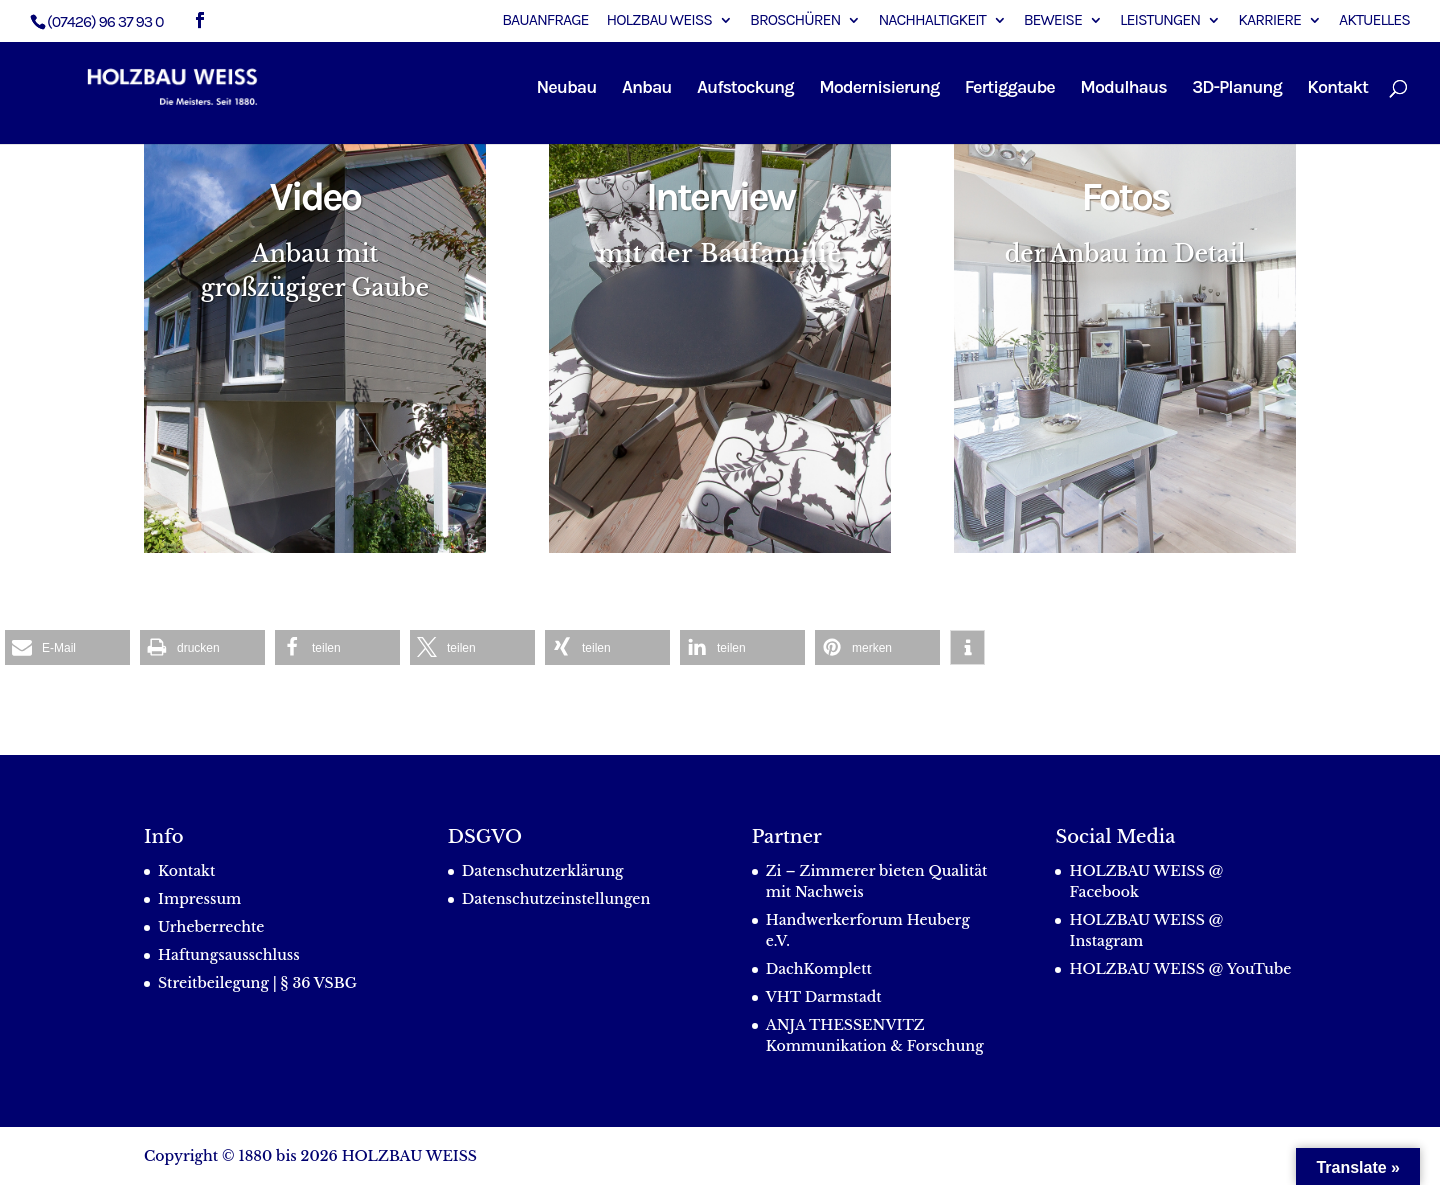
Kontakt (1337, 89)
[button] (67, 647)
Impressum (199, 899)
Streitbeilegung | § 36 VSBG (257, 983)
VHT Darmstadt (824, 997)
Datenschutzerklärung (543, 871)
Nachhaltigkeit (931, 20)
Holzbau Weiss (659, 20)
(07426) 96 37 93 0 (105, 21)
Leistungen (1160, 20)
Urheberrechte (211, 927)
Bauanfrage (545, 20)
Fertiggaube (1010, 89)
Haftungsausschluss (229, 955)
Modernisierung (879, 89)
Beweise (1053, 20)
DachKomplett (819, 969)
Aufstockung (745, 89)
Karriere (1269, 20)
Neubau (567, 89)
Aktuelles (1374, 20)
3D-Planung (1237, 89)
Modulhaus (1123, 89)
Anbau (647, 89)
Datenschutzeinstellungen (556, 899)
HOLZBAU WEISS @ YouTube (1180, 969)
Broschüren (795, 20)
